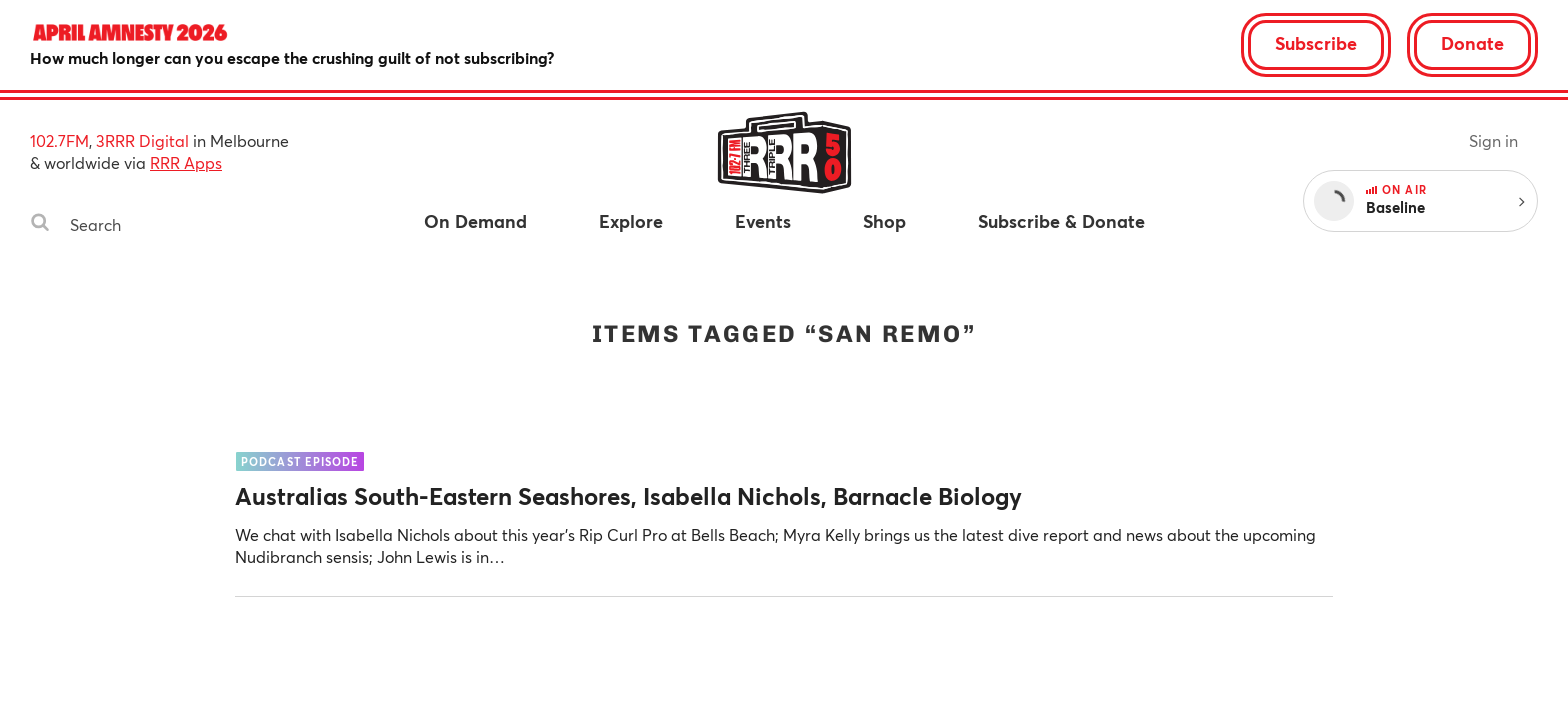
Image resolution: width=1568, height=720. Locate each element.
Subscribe (1316, 43)
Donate (1472, 43)
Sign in (1493, 140)
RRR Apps (186, 162)
